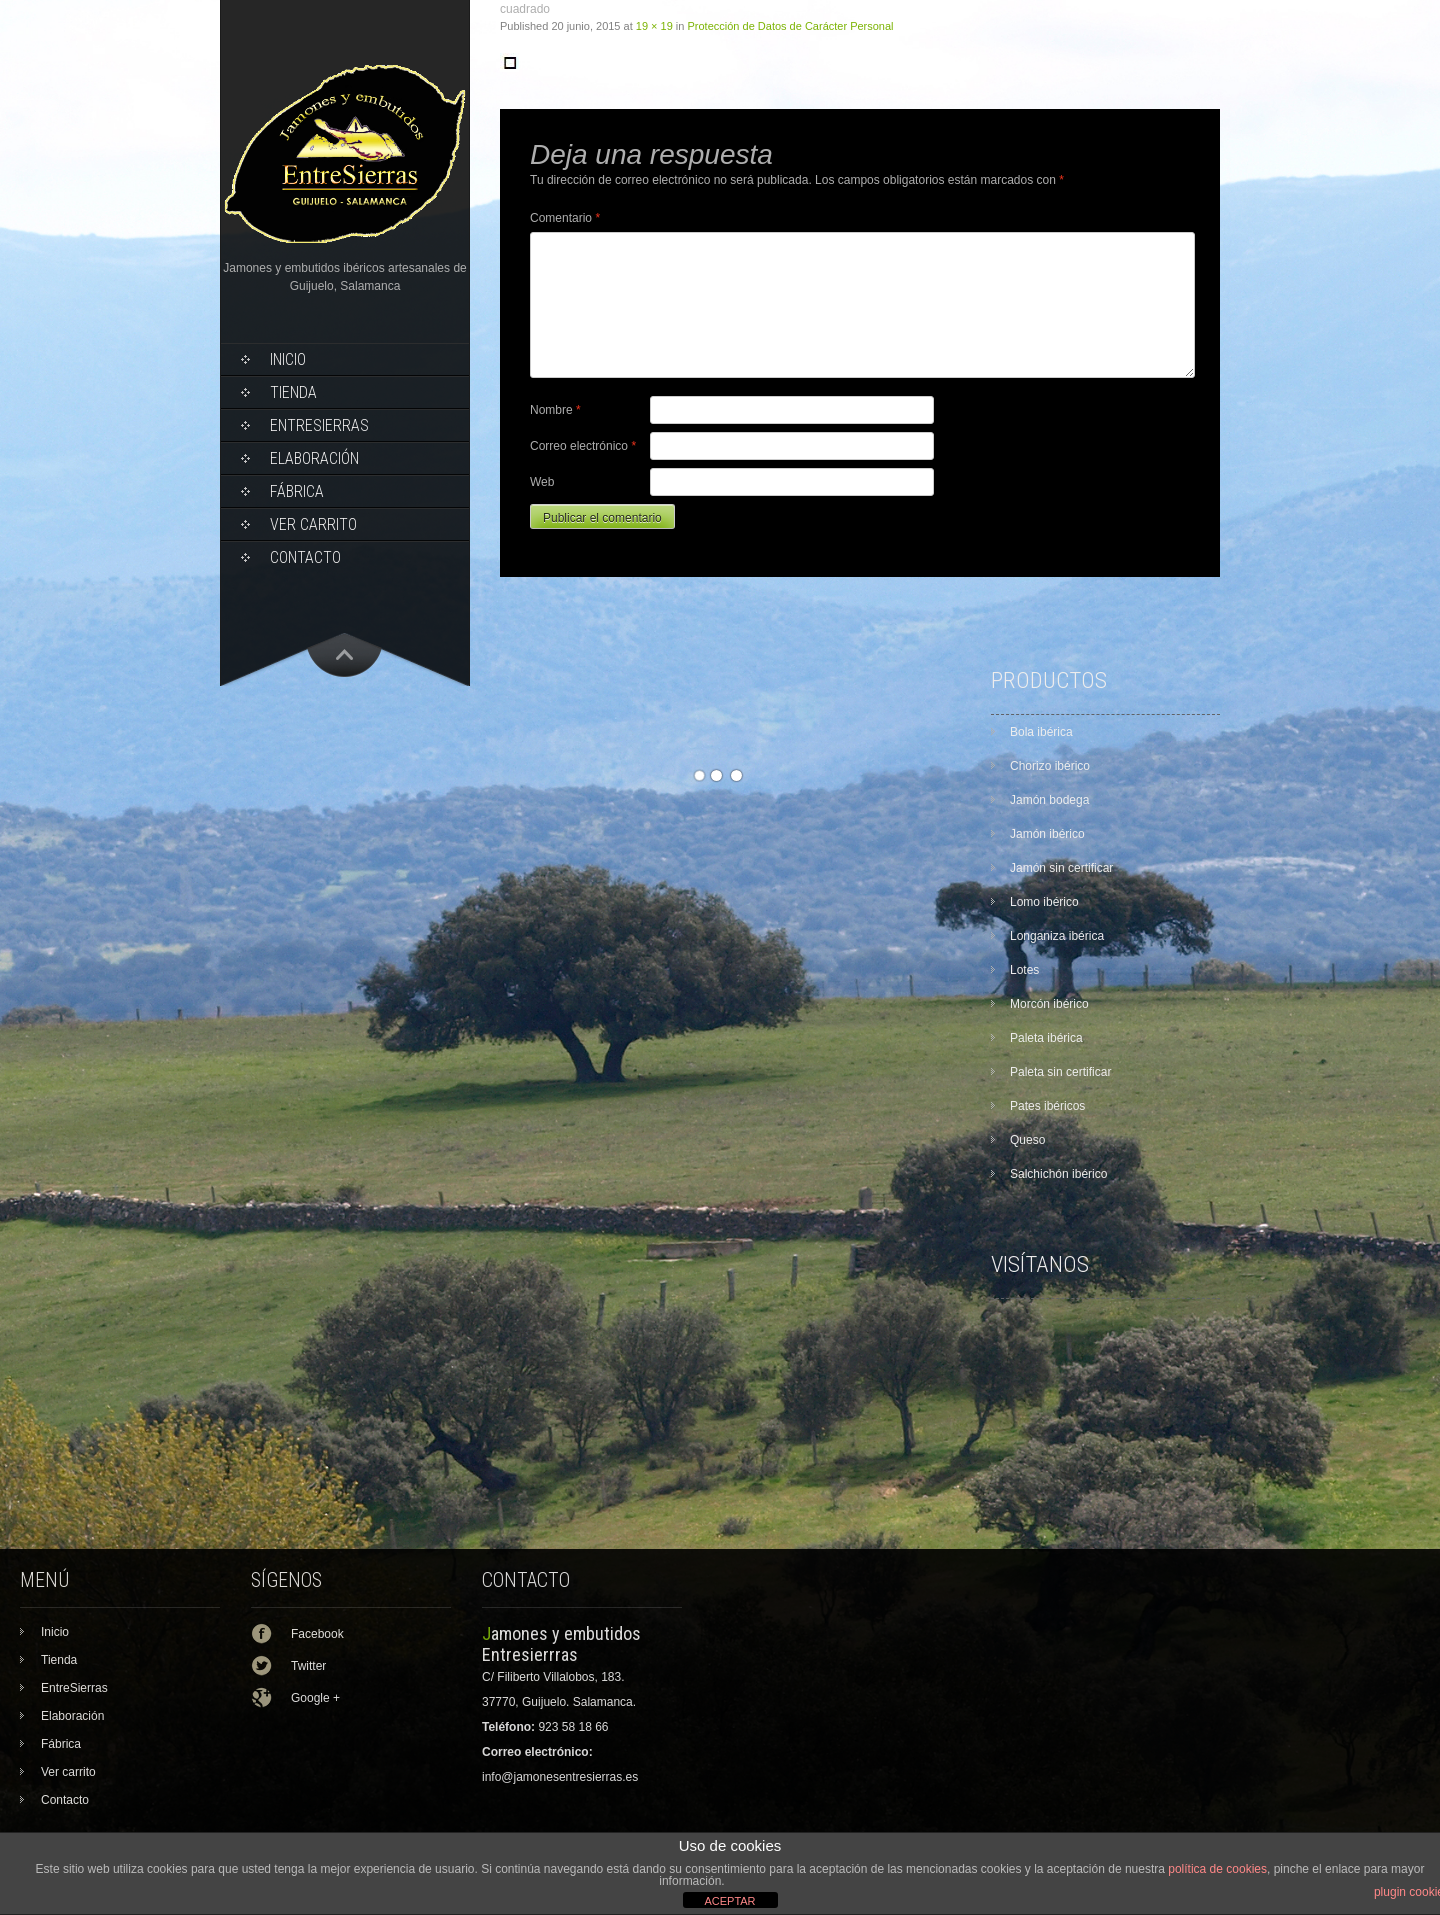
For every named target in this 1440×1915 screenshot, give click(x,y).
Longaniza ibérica (1057, 936)
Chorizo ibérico (1050, 766)
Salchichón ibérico (1058, 1174)
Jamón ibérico (1047, 834)
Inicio (288, 359)
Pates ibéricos (1047, 1106)
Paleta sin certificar (1060, 1072)
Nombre (555, 410)
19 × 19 (654, 26)
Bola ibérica (1041, 732)
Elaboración (314, 458)
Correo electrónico (583, 446)
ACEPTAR (729, 1901)
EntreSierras (319, 425)
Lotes (1024, 970)
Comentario (565, 218)
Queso (1027, 1140)
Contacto (305, 557)
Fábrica (297, 491)
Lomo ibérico (1044, 902)
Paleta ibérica (1046, 1038)
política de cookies (1217, 1869)
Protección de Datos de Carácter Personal (791, 26)
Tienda (293, 392)
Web (542, 482)
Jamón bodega (1049, 800)
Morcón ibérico (1049, 1004)
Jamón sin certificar (1061, 868)
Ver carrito (313, 524)
